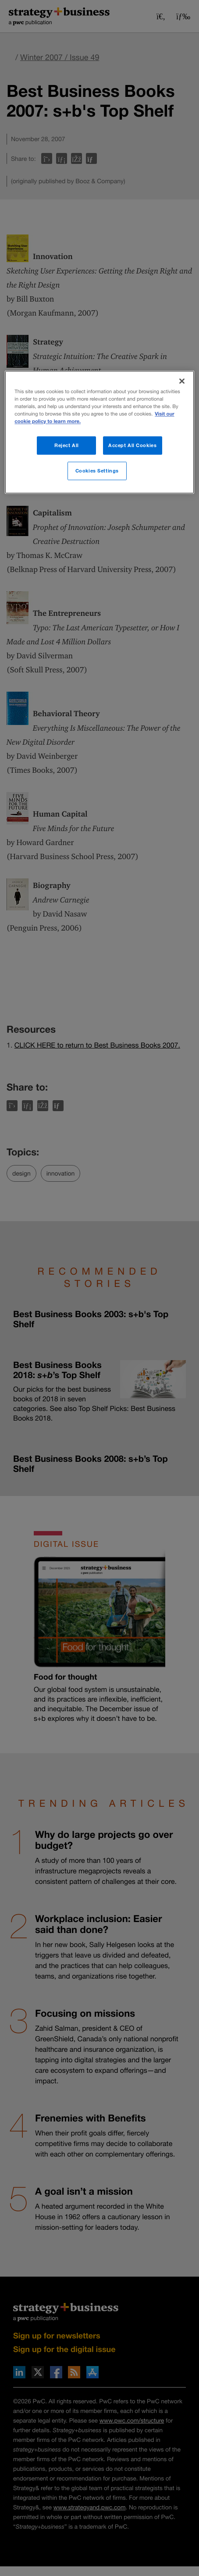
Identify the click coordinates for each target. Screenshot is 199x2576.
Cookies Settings (97, 470)
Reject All (66, 445)
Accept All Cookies (132, 445)
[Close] (182, 381)
